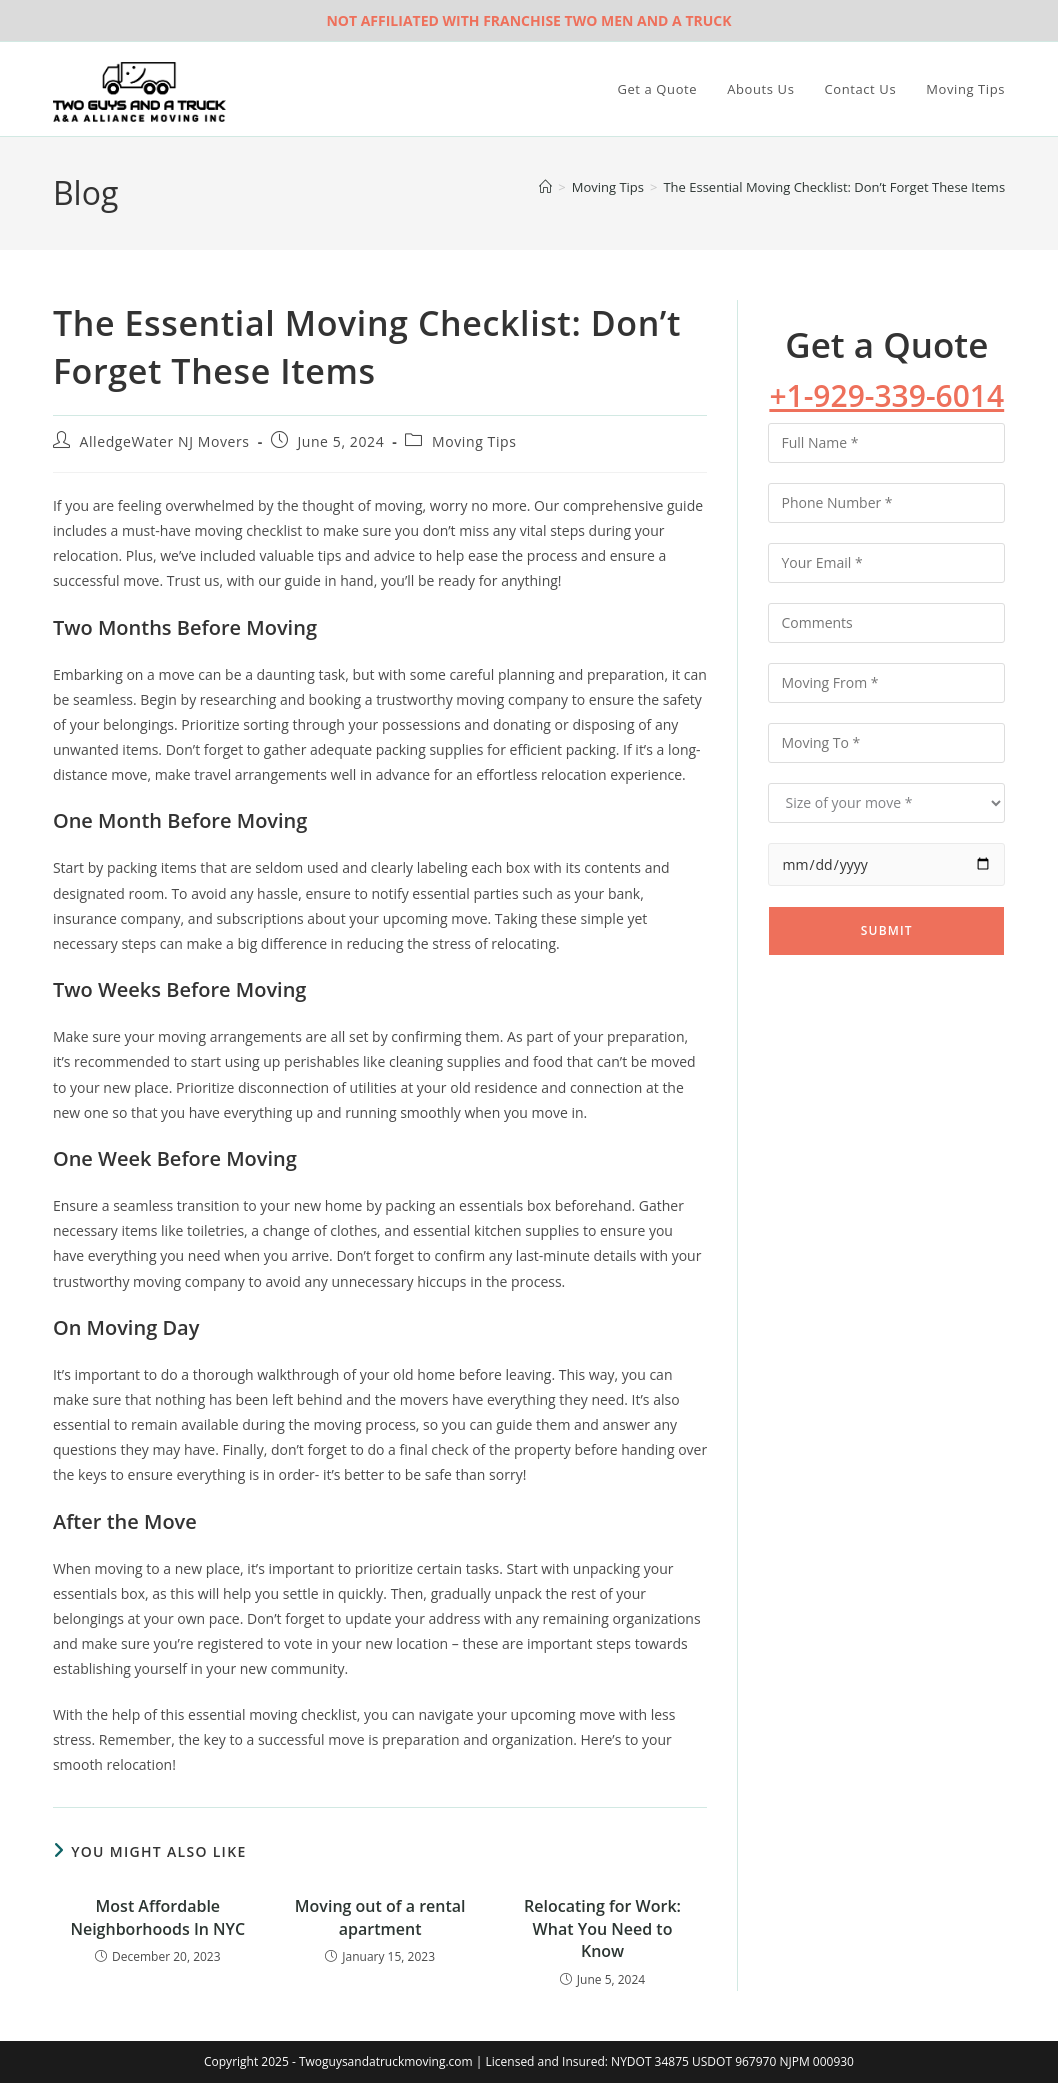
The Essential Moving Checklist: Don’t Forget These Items (834, 187)
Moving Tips (474, 441)
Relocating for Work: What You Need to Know (602, 1928)
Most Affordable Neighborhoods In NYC (157, 1917)
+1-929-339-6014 (886, 395)
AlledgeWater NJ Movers (165, 441)
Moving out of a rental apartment (380, 1917)
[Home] (545, 187)
